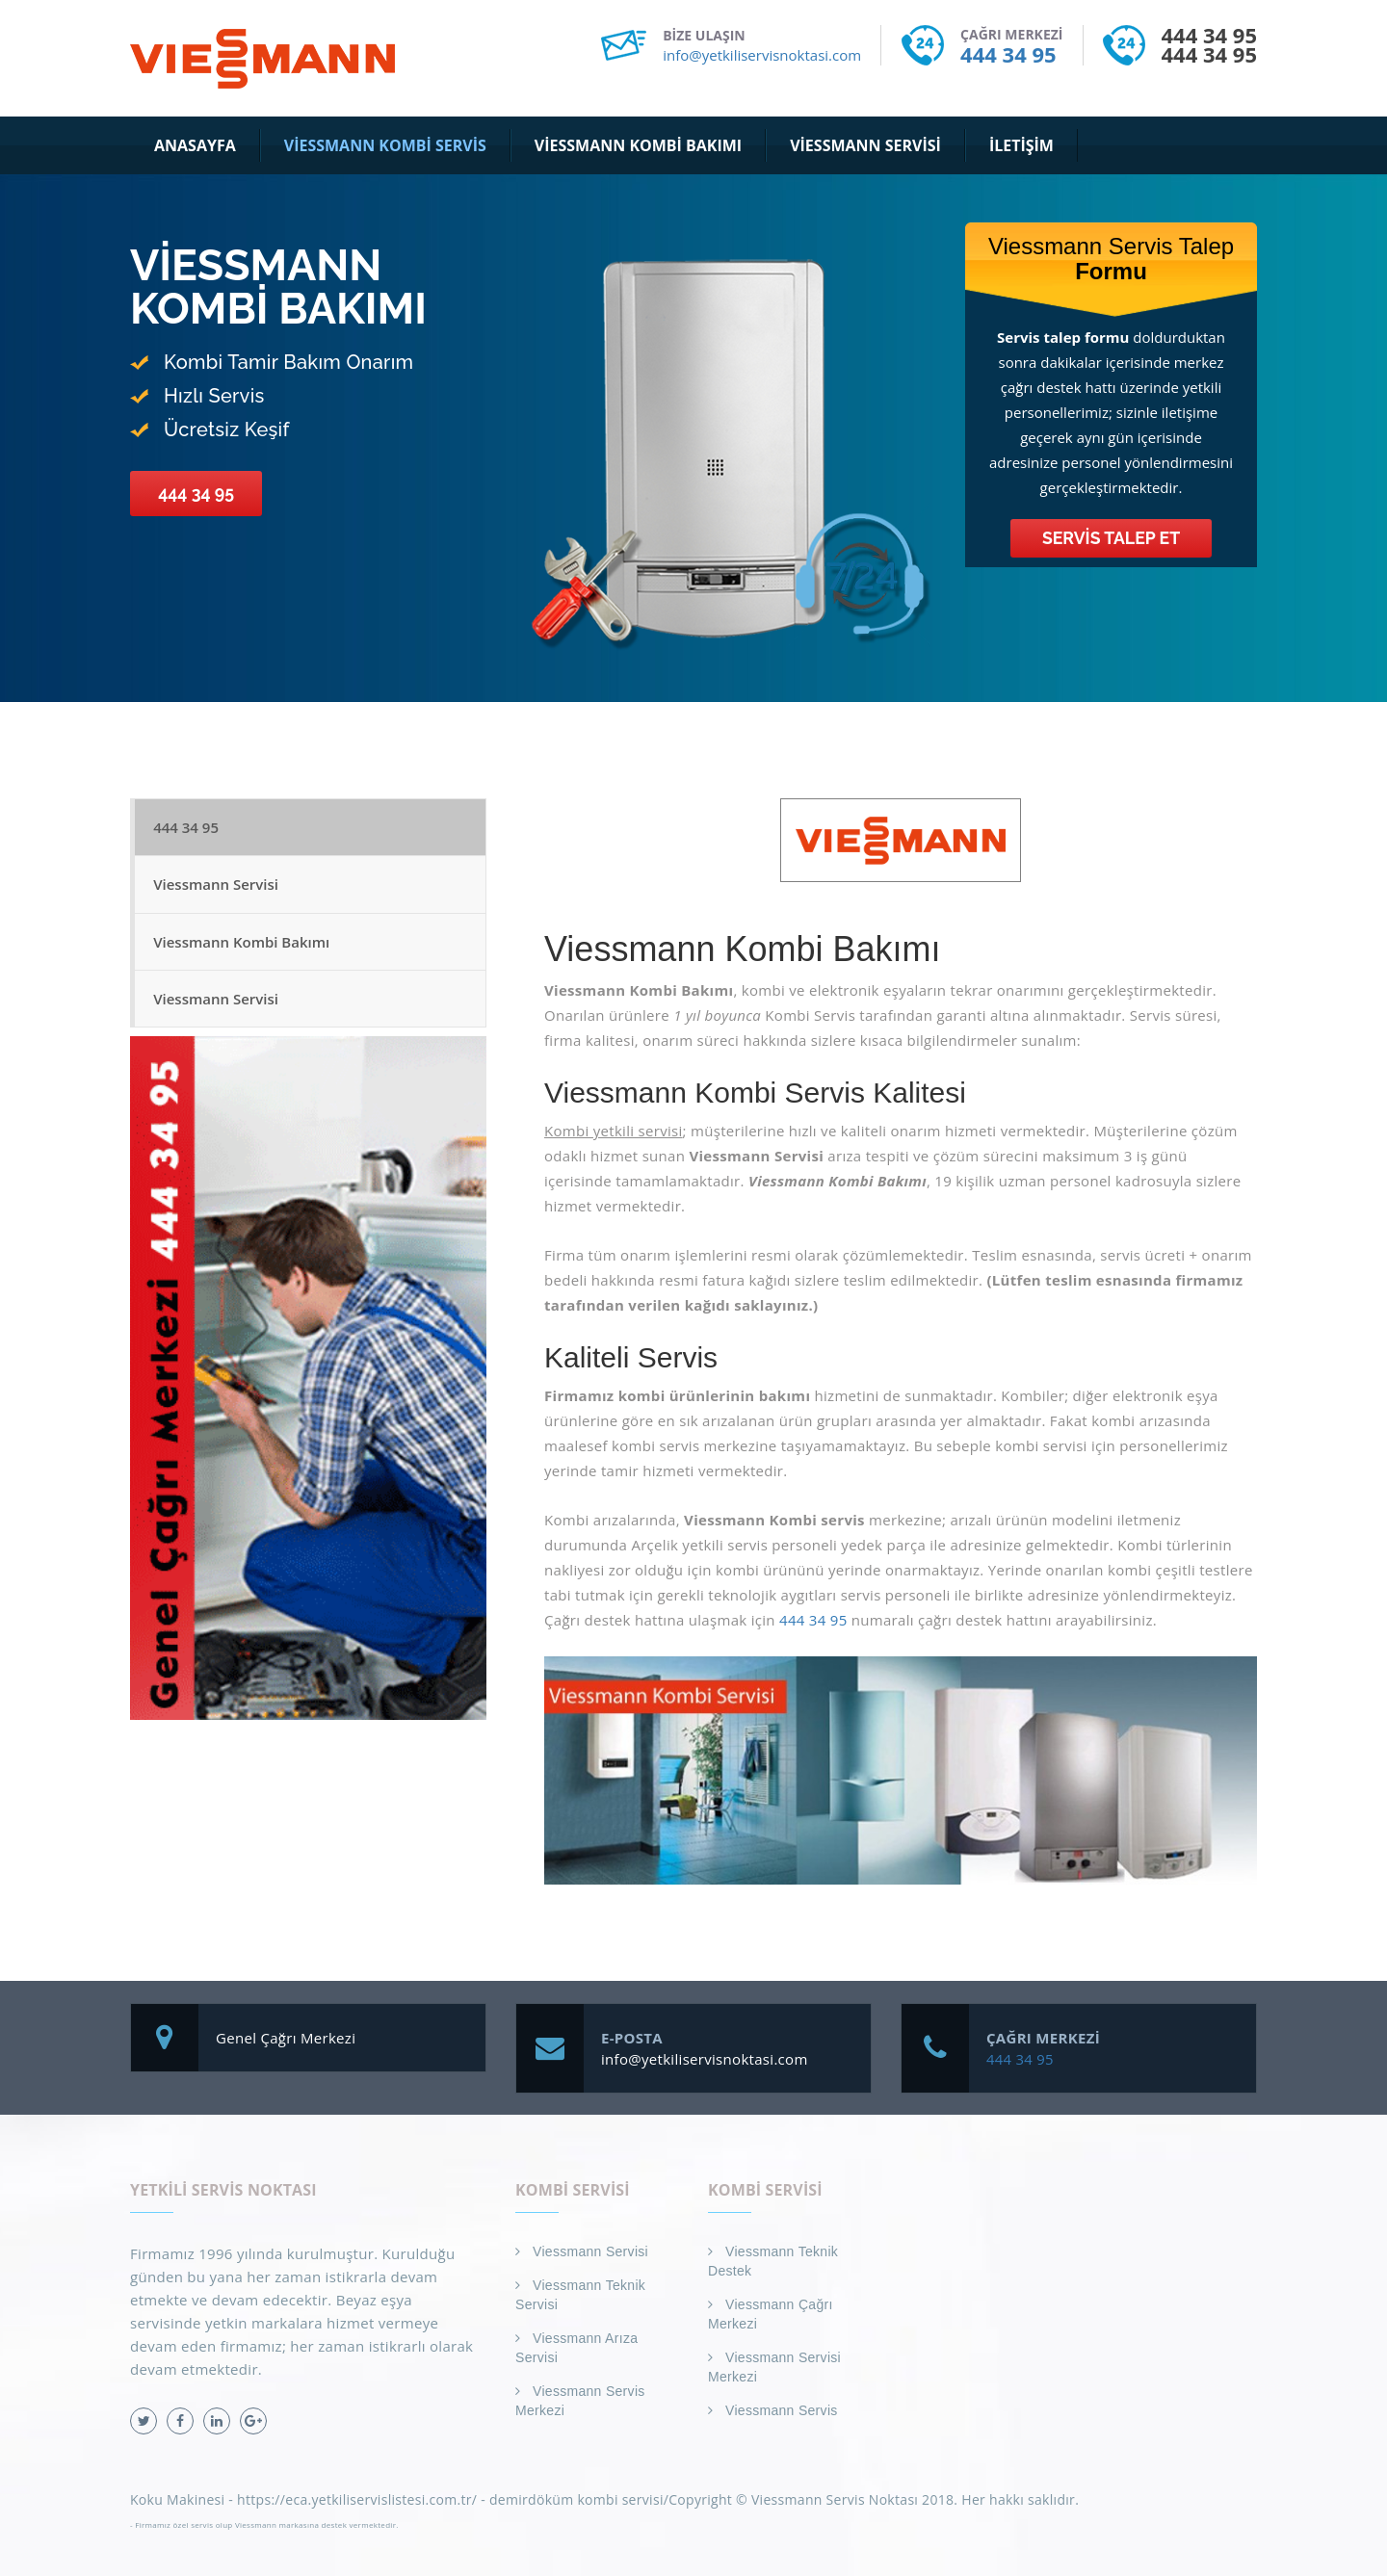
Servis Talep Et (1111, 538)
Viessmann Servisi (216, 887)
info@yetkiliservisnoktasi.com (762, 55)
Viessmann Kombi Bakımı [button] (638, 145)
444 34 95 (1008, 53)
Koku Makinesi (177, 2499)
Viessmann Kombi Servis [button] (385, 145)
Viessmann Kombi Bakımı (242, 945)
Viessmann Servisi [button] (865, 145)
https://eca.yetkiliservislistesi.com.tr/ (357, 2499)
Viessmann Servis (781, 2410)
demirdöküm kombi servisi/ (578, 2499)
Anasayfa (195, 145)
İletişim (1021, 145)
